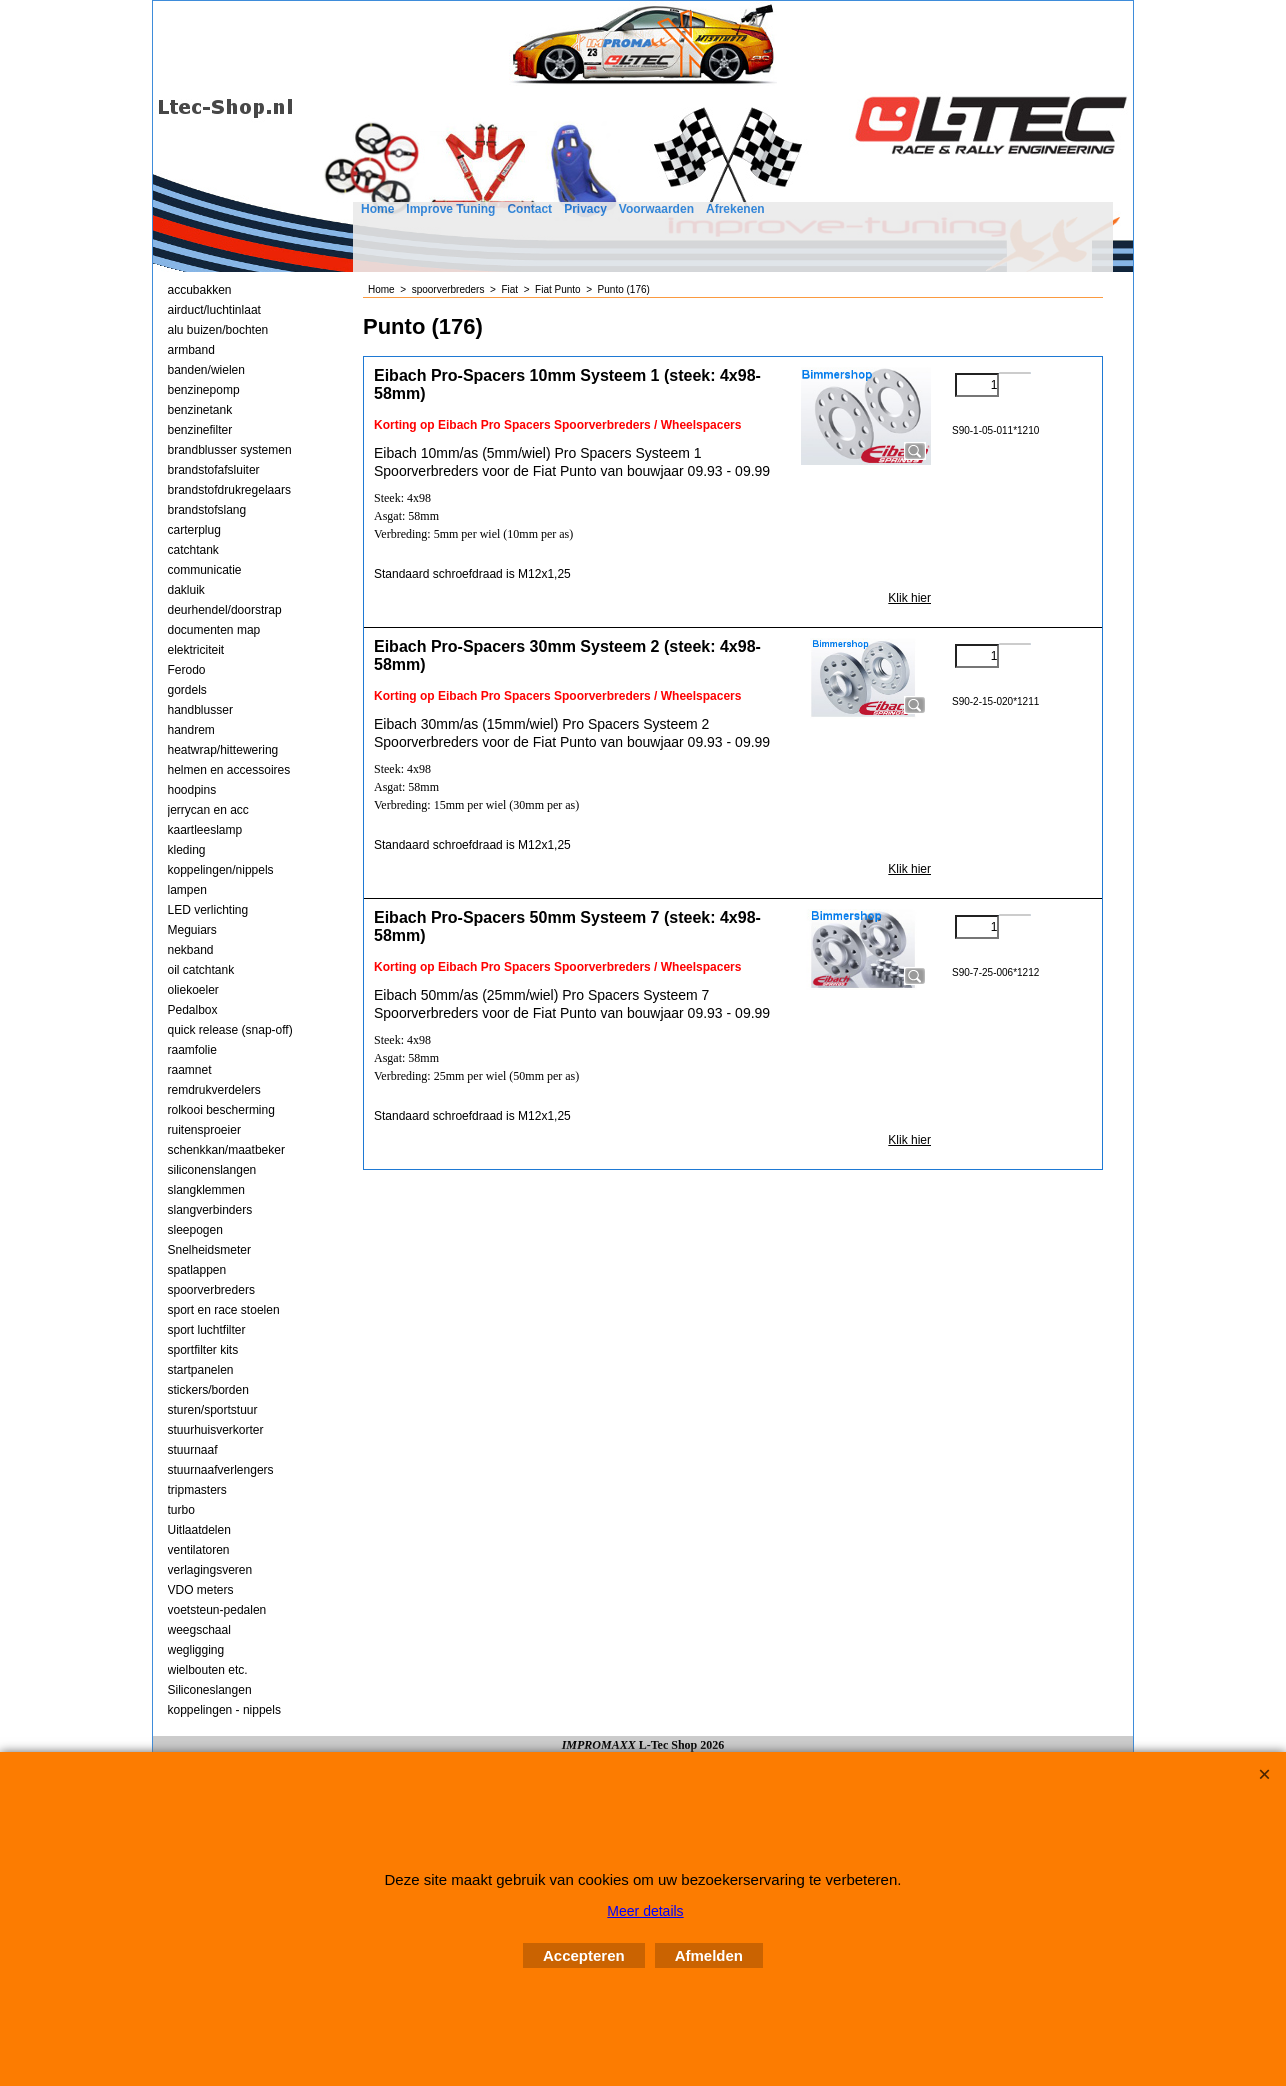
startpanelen (201, 1370)
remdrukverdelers (214, 1090)
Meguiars (192, 930)
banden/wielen (206, 370)
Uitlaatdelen (199, 1530)
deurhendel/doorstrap (225, 610)
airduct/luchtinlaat (214, 310)
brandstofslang (207, 510)
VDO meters (201, 1590)
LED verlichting (208, 910)
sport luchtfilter (207, 1330)
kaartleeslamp (205, 830)
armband (191, 350)
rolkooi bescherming (221, 1110)
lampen (187, 890)
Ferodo (187, 670)
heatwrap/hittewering (223, 750)
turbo (181, 1510)
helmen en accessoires (229, 770)
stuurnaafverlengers (221, 1470)
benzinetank (200, 410)
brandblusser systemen (230, 450)
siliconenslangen (212, 1170)
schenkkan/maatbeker (226, 1150)
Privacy (585, 209)
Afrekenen (735, 209)
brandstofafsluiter (214, 470)
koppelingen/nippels (221, 870)
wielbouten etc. (208, 1670)
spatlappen (197, 1270)
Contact (529, 209)
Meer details (645, 1911)
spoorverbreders (211, 1290)
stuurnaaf (193, 1450)
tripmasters (197, 1490)
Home (377, 209)
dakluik (186, 590)
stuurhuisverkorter (216, 1430)
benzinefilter (200, 430)
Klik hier (909, 598)
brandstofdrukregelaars (229, 490)
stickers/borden (208, 1390)
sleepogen (195, 1230)
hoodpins (192, 790)
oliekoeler (193, 990)
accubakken (200, 290)
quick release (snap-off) (230, 1030)
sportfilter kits (203, 1350)
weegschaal (199, 1630)
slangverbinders (210, 1210)
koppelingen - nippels (224, 1710)
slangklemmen (206, 1190)
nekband (191, 950)
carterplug (194, 530)
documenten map (214, 630)
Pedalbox (193, 1010)
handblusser (200, 710)
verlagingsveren (210, 1570)
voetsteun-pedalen (217, 1610)
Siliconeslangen (210, 1690)
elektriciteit (196, 650)
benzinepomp (204, 390)
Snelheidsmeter (209, 1250)
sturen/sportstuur (213, 1410)
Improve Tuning (450, 209)
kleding (187, 850)
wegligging (196, 1650)
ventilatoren (199, 1550)
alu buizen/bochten (218, 330)
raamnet (190, 1070)
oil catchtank (201, 970)
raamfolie (192, 1050)
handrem (191, 730)
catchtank (193, 550)
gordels (187, 690)
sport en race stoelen (224, 1310)
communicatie (205, 570)
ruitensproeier (204, 1130)
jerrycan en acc (208, 810)
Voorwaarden (656, 209)
